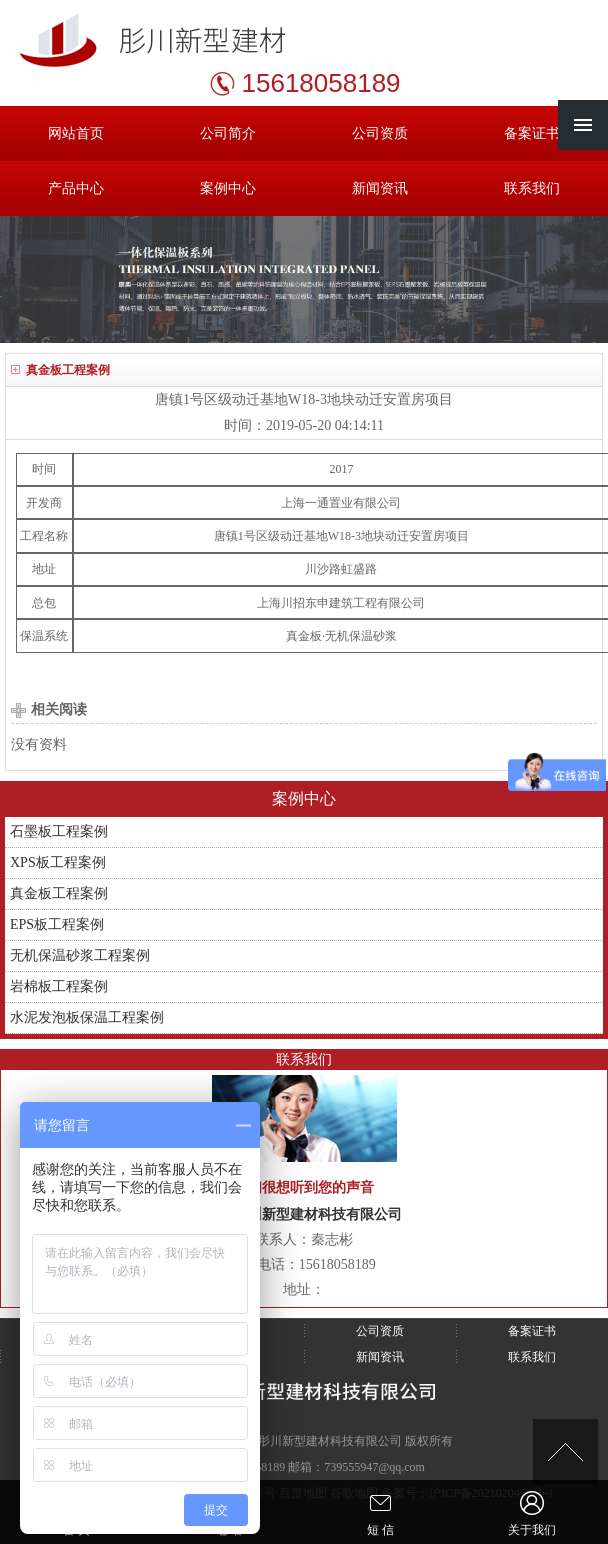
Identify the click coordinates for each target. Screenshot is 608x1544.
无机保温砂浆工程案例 (80, 955)
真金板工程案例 (59, 893)
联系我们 (532, 188)
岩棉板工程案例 (59, 986)
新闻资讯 (380, 188)
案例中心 (228, 188)
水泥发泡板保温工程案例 (87, 1017)
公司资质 (380, 133)
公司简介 (228, 133)
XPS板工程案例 (58, 862)
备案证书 (532, 133)
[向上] (565, 1451)
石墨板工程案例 (59, 831)
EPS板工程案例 (57, 924)
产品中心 (76, 188)
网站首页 (76, 133)
